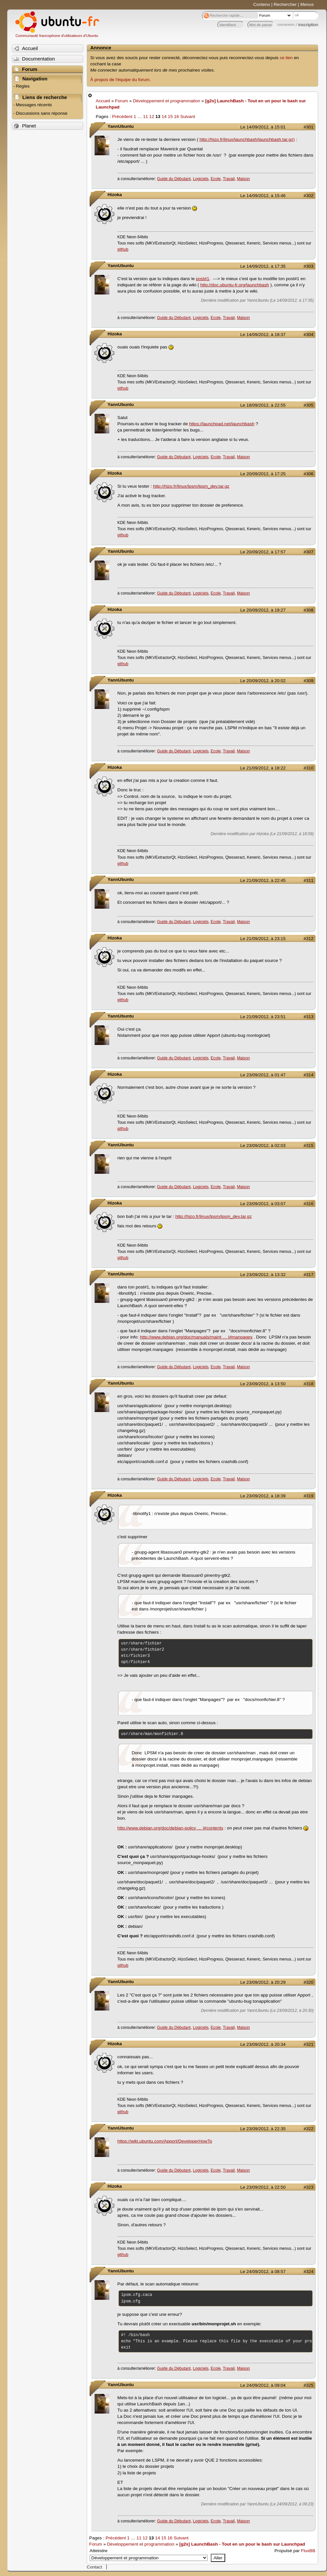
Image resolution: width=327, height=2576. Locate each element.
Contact (94, 2567)
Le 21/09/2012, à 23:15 (262, 938)
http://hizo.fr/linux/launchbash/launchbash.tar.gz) (247, 139)
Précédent (122, 116)
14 (164, 116)
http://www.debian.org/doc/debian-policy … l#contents (170, 1828)
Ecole (216, 179)
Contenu (261, 4)
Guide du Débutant (174, 179)
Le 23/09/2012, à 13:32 (262, 1274)
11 (145, 116)
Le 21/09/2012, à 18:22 (262, 768)
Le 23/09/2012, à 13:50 (262, 1383)
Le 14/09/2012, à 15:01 (262, 127)
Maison (243, 179)
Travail (229, 179)
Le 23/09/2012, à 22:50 (262, 2187)
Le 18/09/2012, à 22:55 (262, 405)
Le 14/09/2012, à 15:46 (262, 195)
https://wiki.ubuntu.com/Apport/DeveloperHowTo (165, 2141)
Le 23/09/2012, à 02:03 (262, 1145)
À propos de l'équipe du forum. (120, 79)
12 (151, 116)
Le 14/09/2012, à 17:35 (262, 266)
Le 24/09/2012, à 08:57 (262, 2271)
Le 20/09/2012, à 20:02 (262, 680)
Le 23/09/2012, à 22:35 (262, 2128)
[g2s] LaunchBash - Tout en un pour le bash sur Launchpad (242, 2544)
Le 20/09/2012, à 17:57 (262, 551)
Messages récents (34, 104)
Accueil (103, 100)
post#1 (202, 278)
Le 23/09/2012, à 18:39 (262, 1495)
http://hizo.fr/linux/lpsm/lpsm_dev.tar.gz (191, 486)
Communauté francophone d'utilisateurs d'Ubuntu (56, 36)
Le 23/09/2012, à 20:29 (262, 1982)
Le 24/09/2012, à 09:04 (262, 2385)
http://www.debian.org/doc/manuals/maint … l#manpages (196, 1337)
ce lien (286, 57)
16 (176, 116)
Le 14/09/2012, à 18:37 (262, 334)
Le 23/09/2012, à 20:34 (262, 2044)
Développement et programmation (166, 100)
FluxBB (308, 2550)
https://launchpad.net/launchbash (222, 423)
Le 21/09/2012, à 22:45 (262, 880)
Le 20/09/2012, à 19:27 (262, 610)
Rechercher (285, 4)
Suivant (187, 116)
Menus (307, 4)
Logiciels (201, 179)
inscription (308, 24)
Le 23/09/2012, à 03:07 (262, 1203)
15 (170, 116)
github (123, 249)
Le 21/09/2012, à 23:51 (262, 1016)
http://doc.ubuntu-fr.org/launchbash (234, 284)
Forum (121, 100)
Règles (22, 86)
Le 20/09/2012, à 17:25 (262, 473)
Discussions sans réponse (41, 113)
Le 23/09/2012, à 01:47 (262, 1074)
